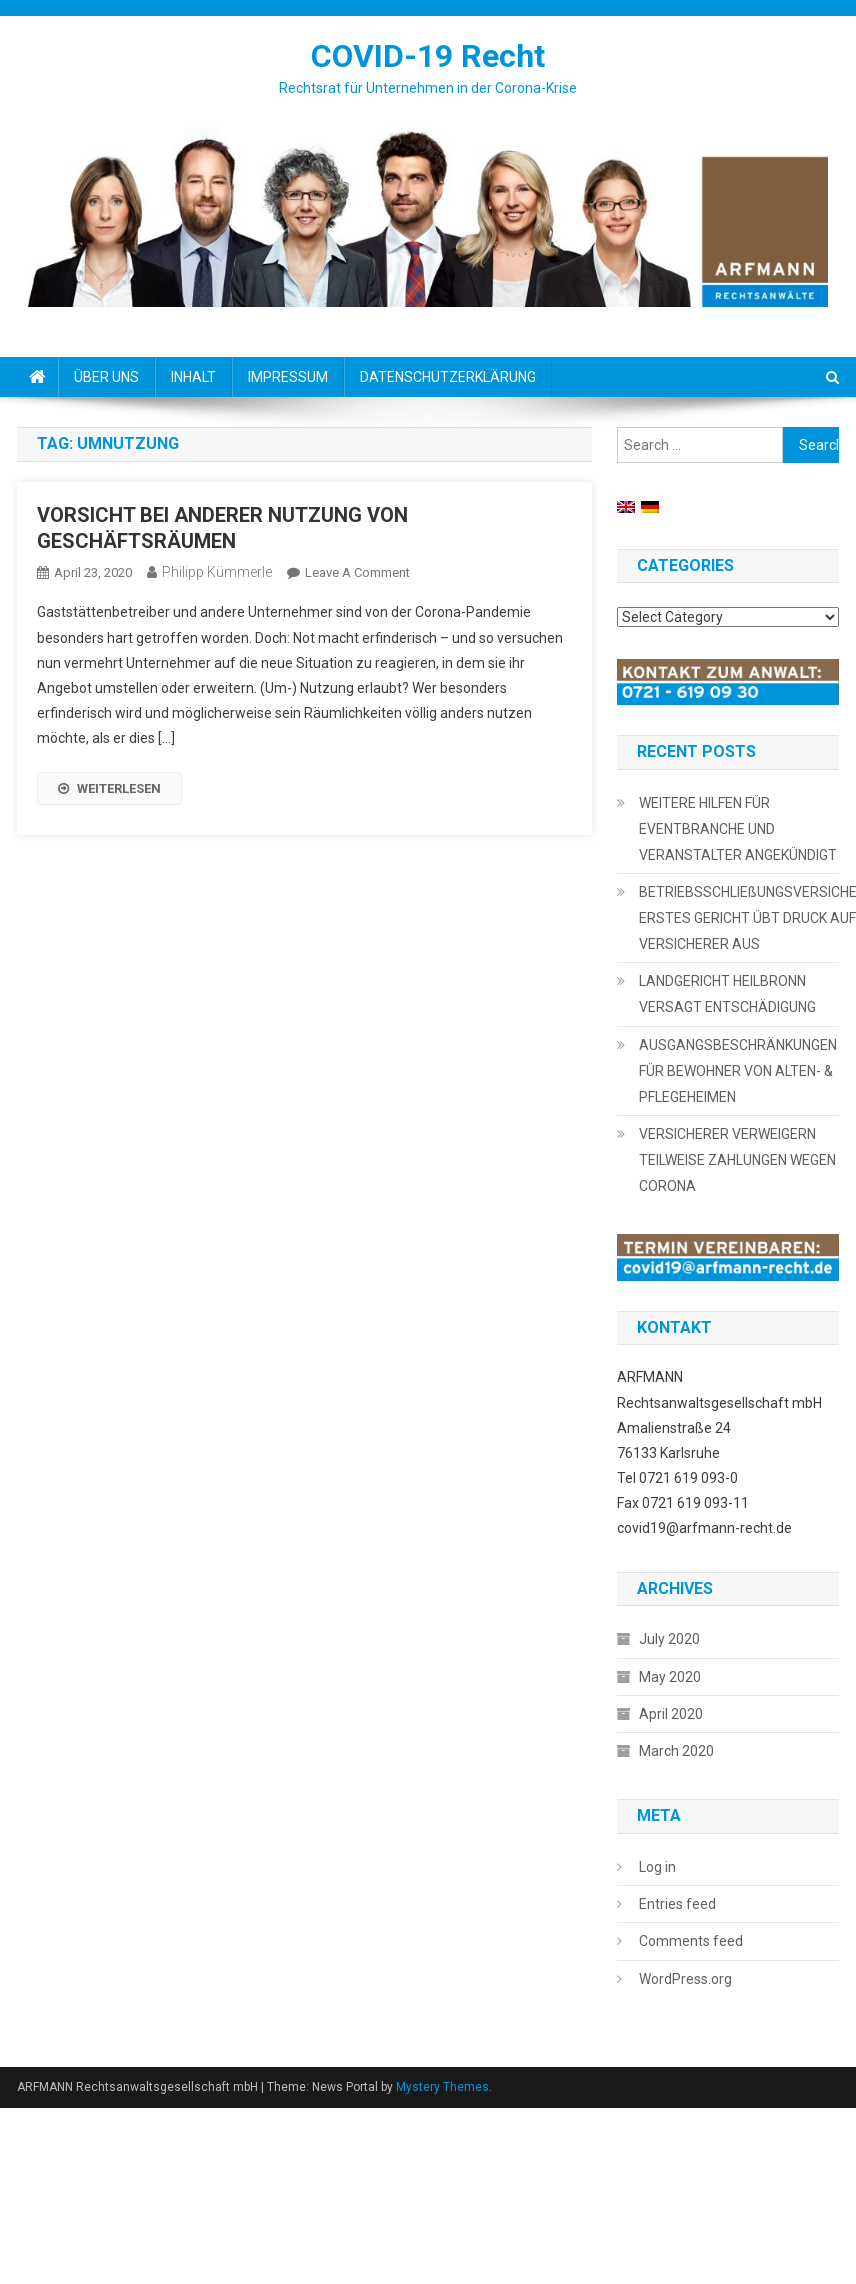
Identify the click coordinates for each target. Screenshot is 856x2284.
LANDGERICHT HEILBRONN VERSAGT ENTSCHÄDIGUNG (727, 994)
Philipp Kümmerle (217, 572)
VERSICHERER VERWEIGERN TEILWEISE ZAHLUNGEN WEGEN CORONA (737, 1160)
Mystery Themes (442, 2087)
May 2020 (670, 1677)
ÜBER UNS (106, 377)
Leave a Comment (357, 572)
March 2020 (676, 1751)
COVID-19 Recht (428, 56)
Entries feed (677, 1904)
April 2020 (671, 1714)
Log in (657, 1867)
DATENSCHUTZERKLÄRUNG (448, 377)
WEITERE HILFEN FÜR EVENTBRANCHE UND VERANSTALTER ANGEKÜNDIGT (738, 829)
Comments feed (691, 1941)
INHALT (193, 377)
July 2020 (669, 1639)
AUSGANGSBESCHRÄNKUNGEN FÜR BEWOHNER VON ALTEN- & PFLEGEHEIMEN (738, 1071)
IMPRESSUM (288, 377)
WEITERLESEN (109, 788)
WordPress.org (685, 1979)
